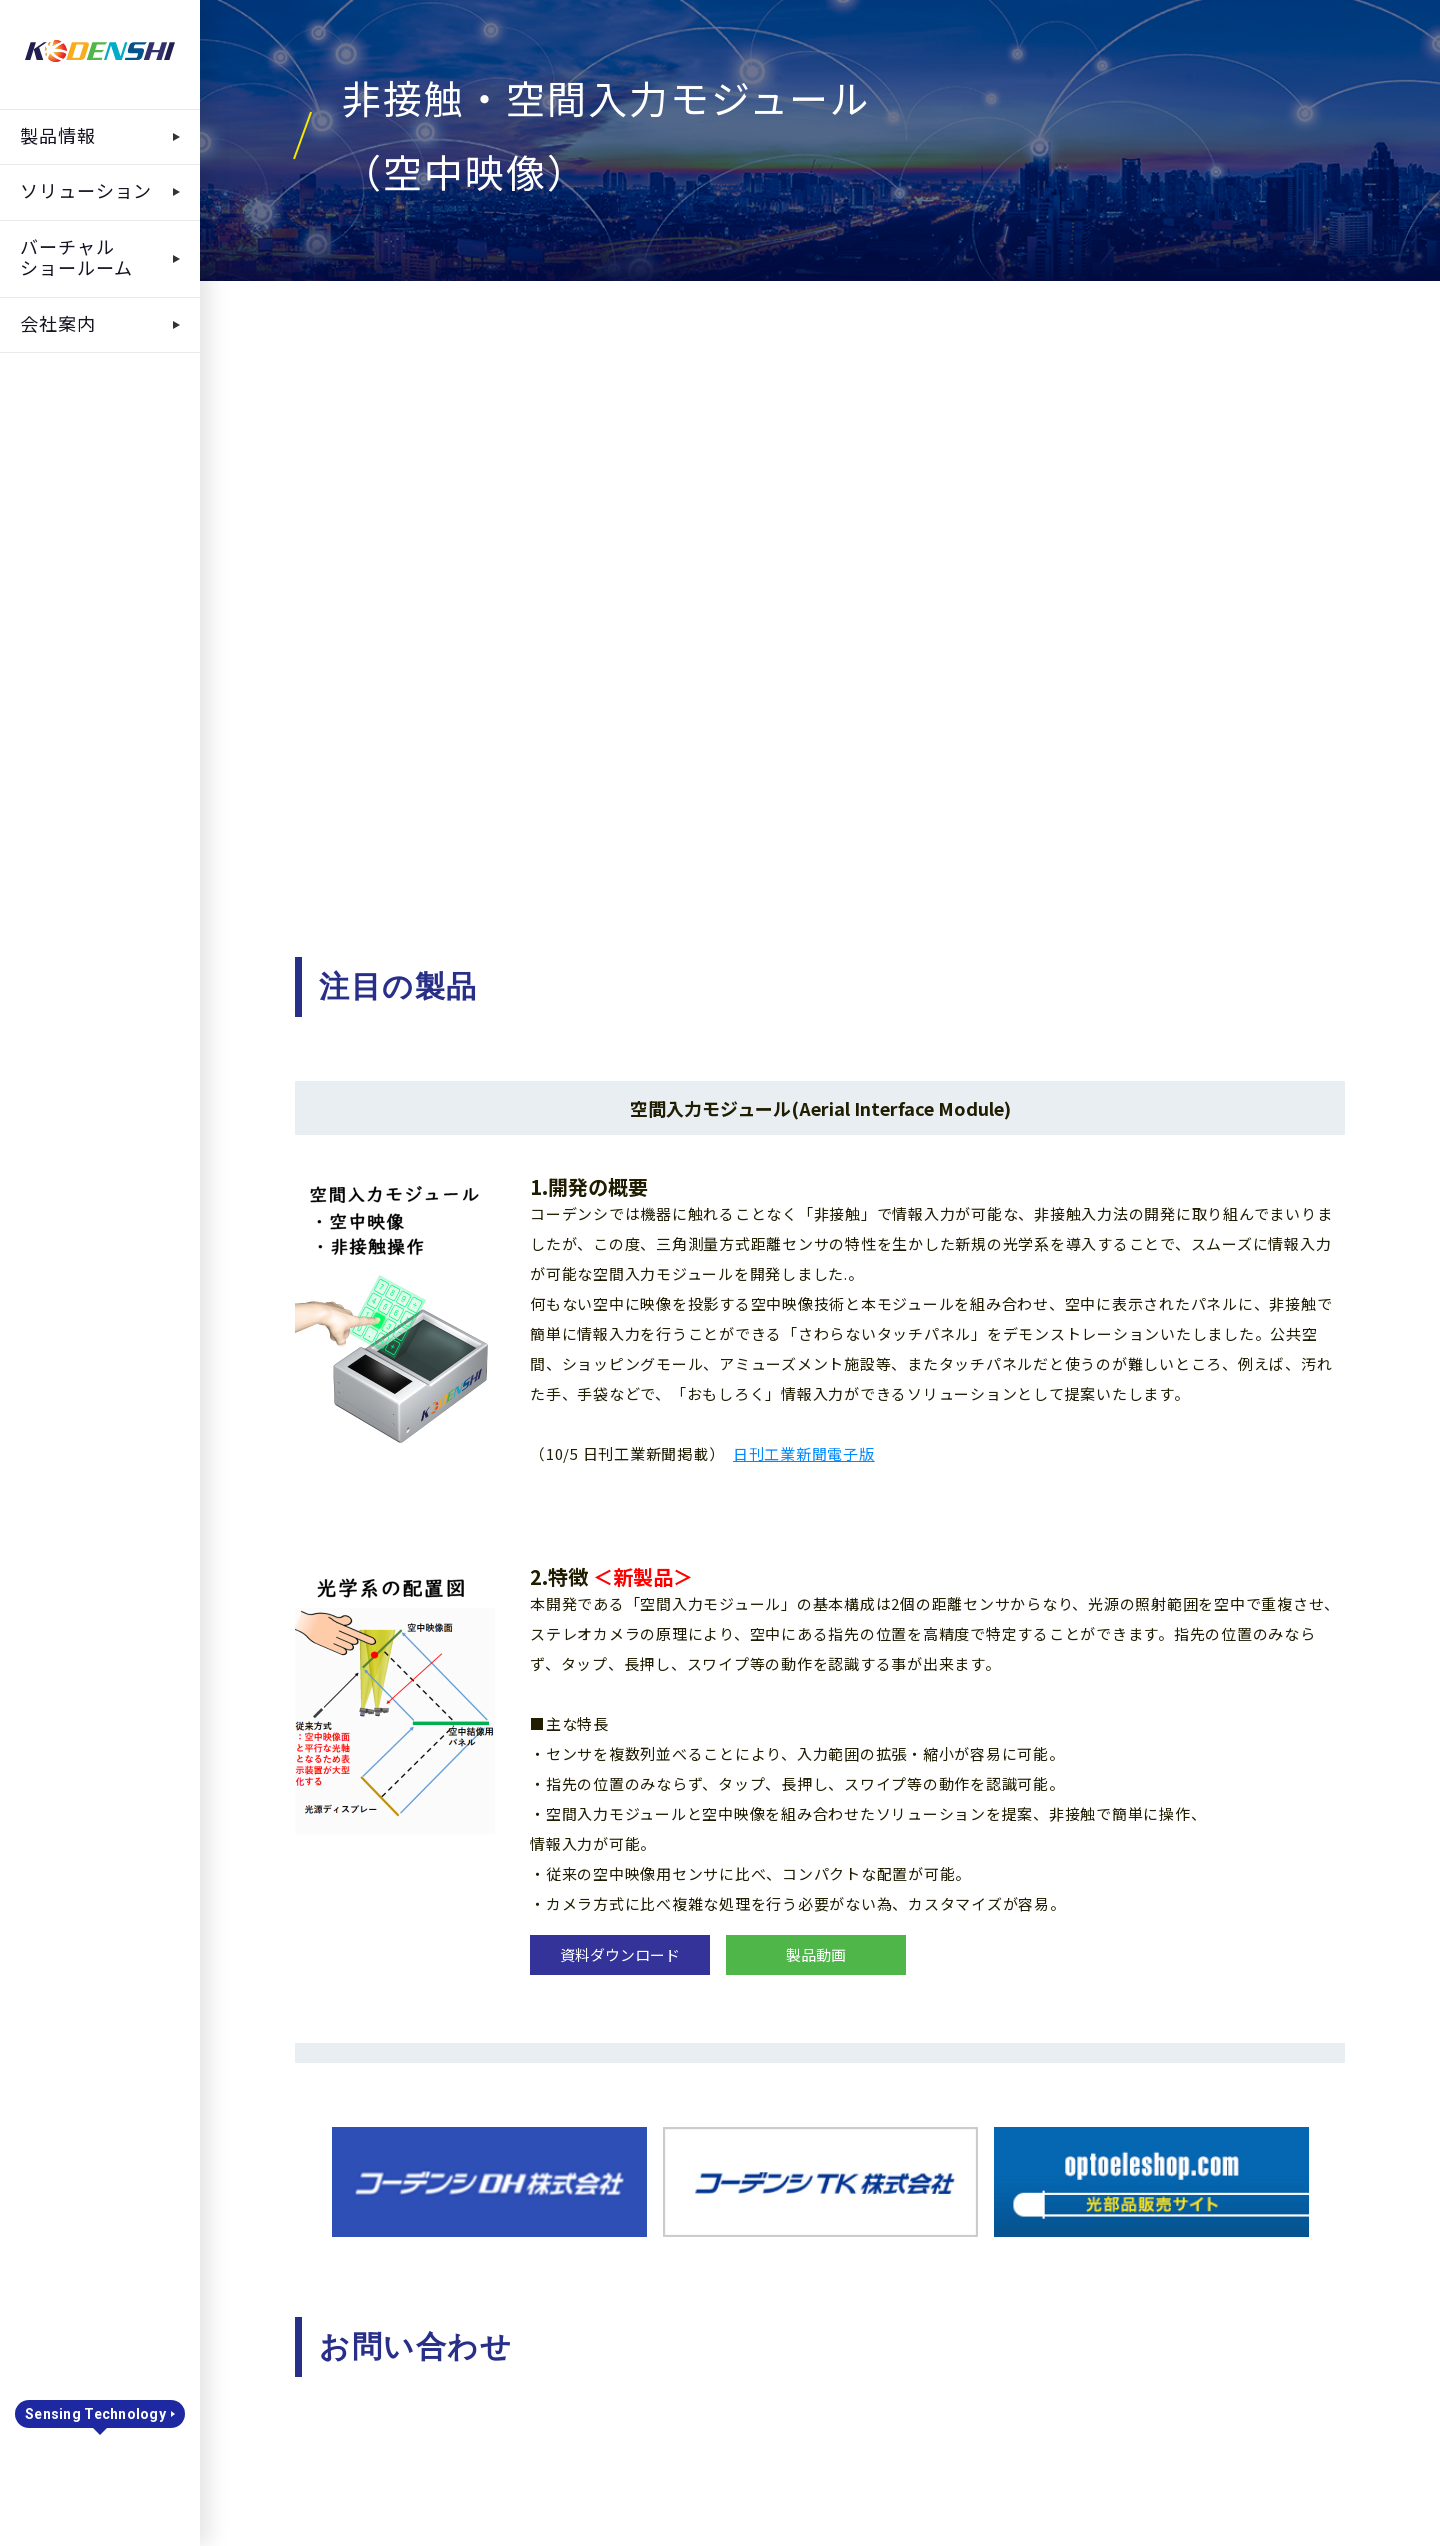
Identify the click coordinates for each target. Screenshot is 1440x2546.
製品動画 (816, 1954)
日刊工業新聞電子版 (804, 1453)
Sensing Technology (95, 2414)
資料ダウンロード (620, 1954)
